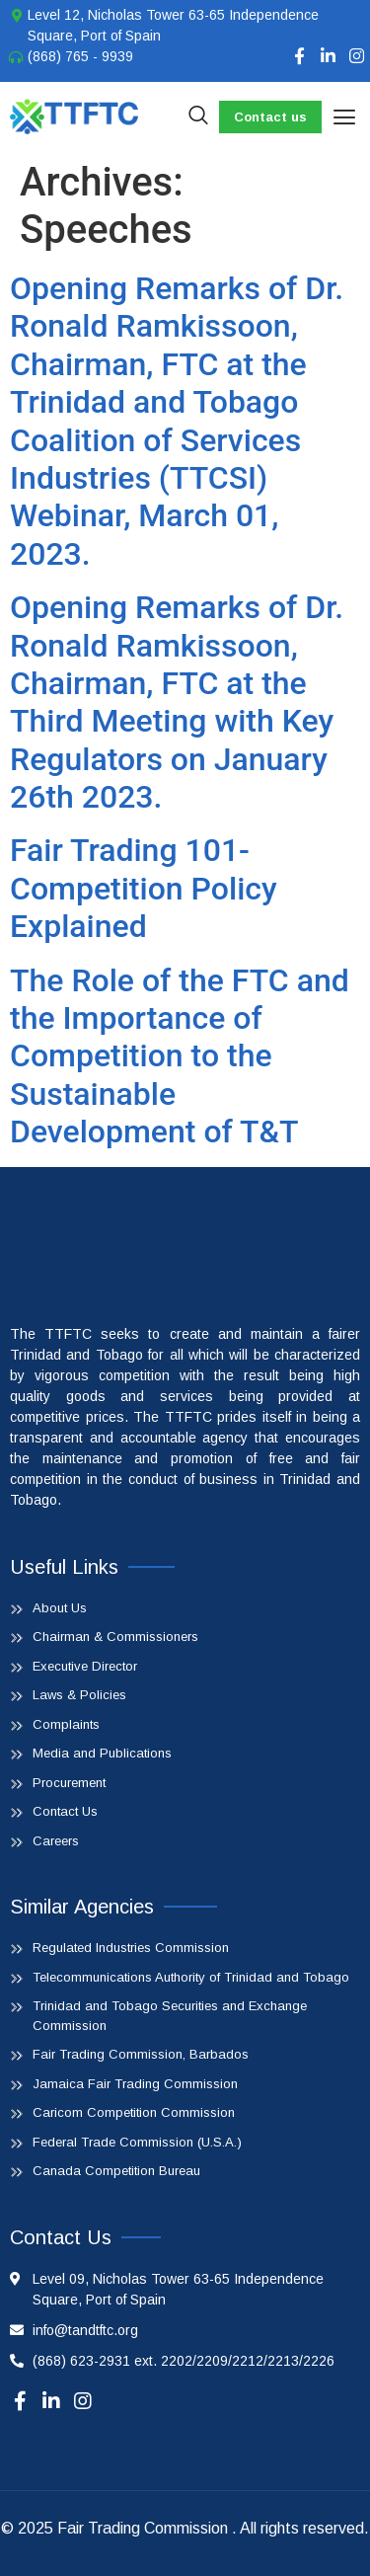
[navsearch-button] (198, 116)
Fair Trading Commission (142, 2528)
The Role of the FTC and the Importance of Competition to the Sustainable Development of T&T (179, 1056)
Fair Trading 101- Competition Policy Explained (143, 888)
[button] (344, 117)
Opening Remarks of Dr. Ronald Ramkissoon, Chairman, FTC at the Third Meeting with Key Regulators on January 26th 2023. (176, 702)
